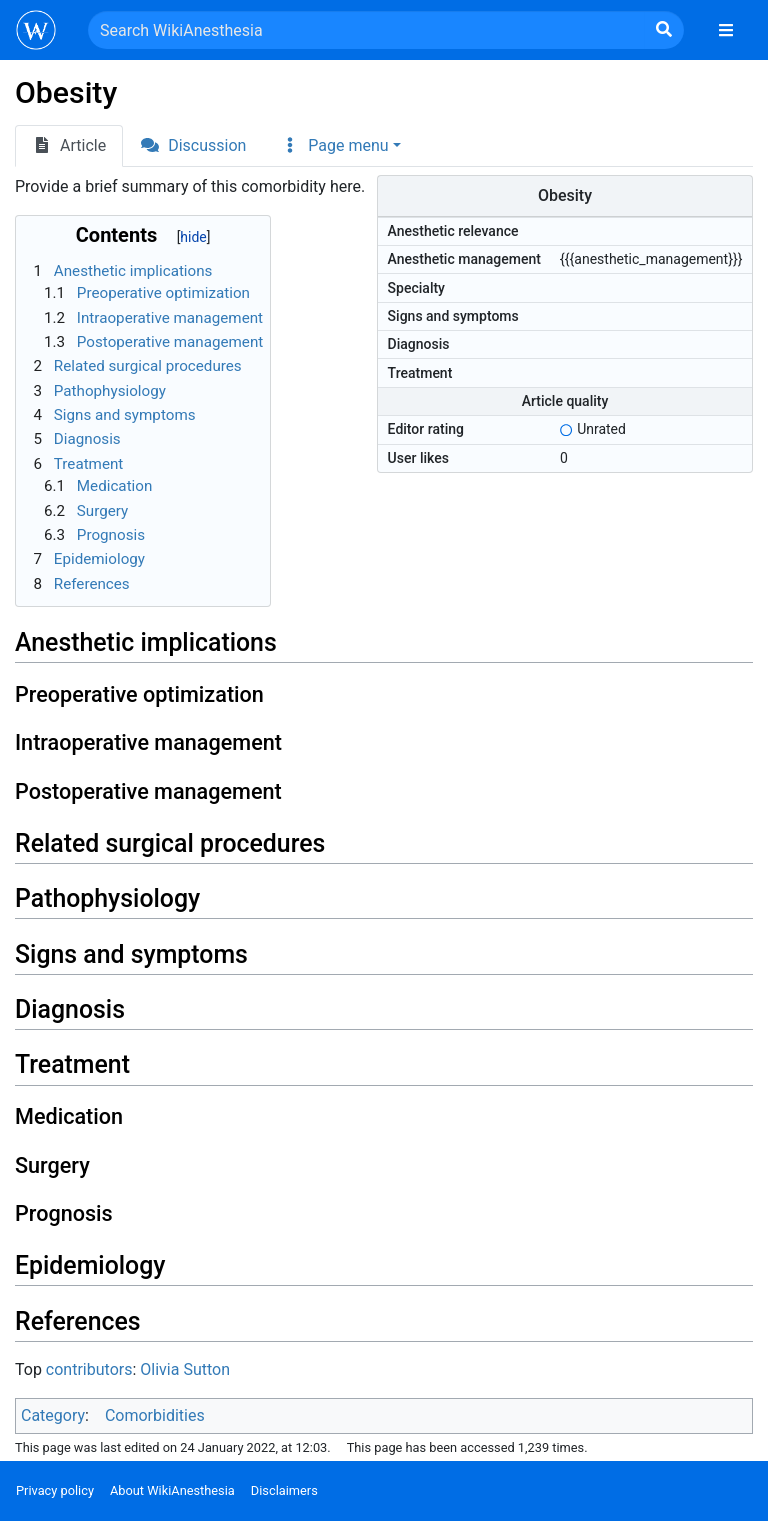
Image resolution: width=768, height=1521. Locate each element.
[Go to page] (664, 30)
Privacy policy (55, 1490)
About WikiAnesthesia (172, 1490)
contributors (89, 1369)
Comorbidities (155, 1415)
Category (53, 1415)
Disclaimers (284, 1490)
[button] (340, 146)
